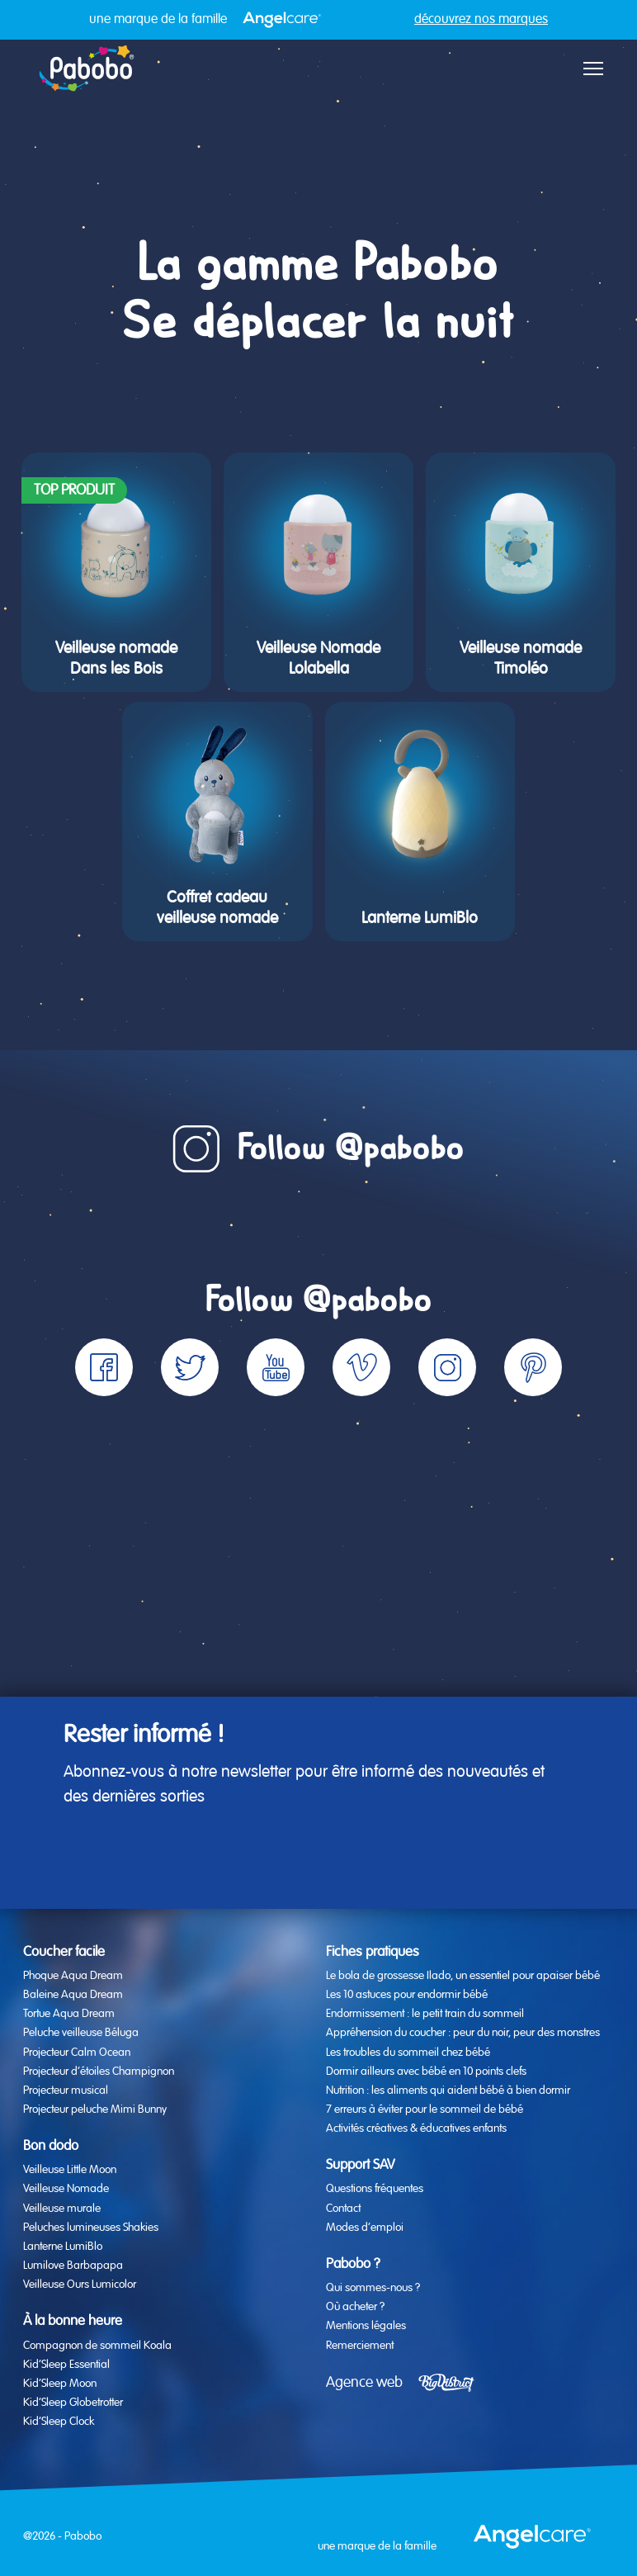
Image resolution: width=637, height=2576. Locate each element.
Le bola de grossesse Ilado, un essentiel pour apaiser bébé (463, 1976)
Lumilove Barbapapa (73, 2265)
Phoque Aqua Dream (73, 1976)
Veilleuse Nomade (66, 2189)
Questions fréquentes (374, 2189)
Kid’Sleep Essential (66, 2364)
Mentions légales (366, 2326)
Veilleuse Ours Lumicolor (79, 2284)
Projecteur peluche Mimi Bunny (95, 2109)
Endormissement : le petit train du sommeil (425, 2014)
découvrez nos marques (481, 19)
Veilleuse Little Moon (69, 2170)
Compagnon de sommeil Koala (97, 2345)
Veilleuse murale (62, 2208)
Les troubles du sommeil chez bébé (408, 2052)
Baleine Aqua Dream (73, 1995)
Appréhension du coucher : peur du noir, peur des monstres (463, 2033)
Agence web (364, 2382)
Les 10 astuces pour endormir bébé (407, 1995)
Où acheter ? (355, 2307)
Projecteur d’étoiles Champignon (98, 2071)
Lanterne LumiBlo (62, 2246)
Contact (343, 2208)
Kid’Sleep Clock (58, 2421)
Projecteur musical (65, 2090)
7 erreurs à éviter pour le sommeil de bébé (424, 2109)
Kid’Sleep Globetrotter (73, 2402)
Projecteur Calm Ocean (76, 2052)
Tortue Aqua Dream (69, 2014)
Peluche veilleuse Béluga (81, 2033)
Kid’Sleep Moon (60, 2383)
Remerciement (360, 2345)
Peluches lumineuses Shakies (90, 2227)
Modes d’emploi (364, 2227)
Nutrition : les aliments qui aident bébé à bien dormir (448, 2090)
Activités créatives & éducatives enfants (416, 2128)
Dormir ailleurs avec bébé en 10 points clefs (426, 2071)
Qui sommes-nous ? (373, 2288)
